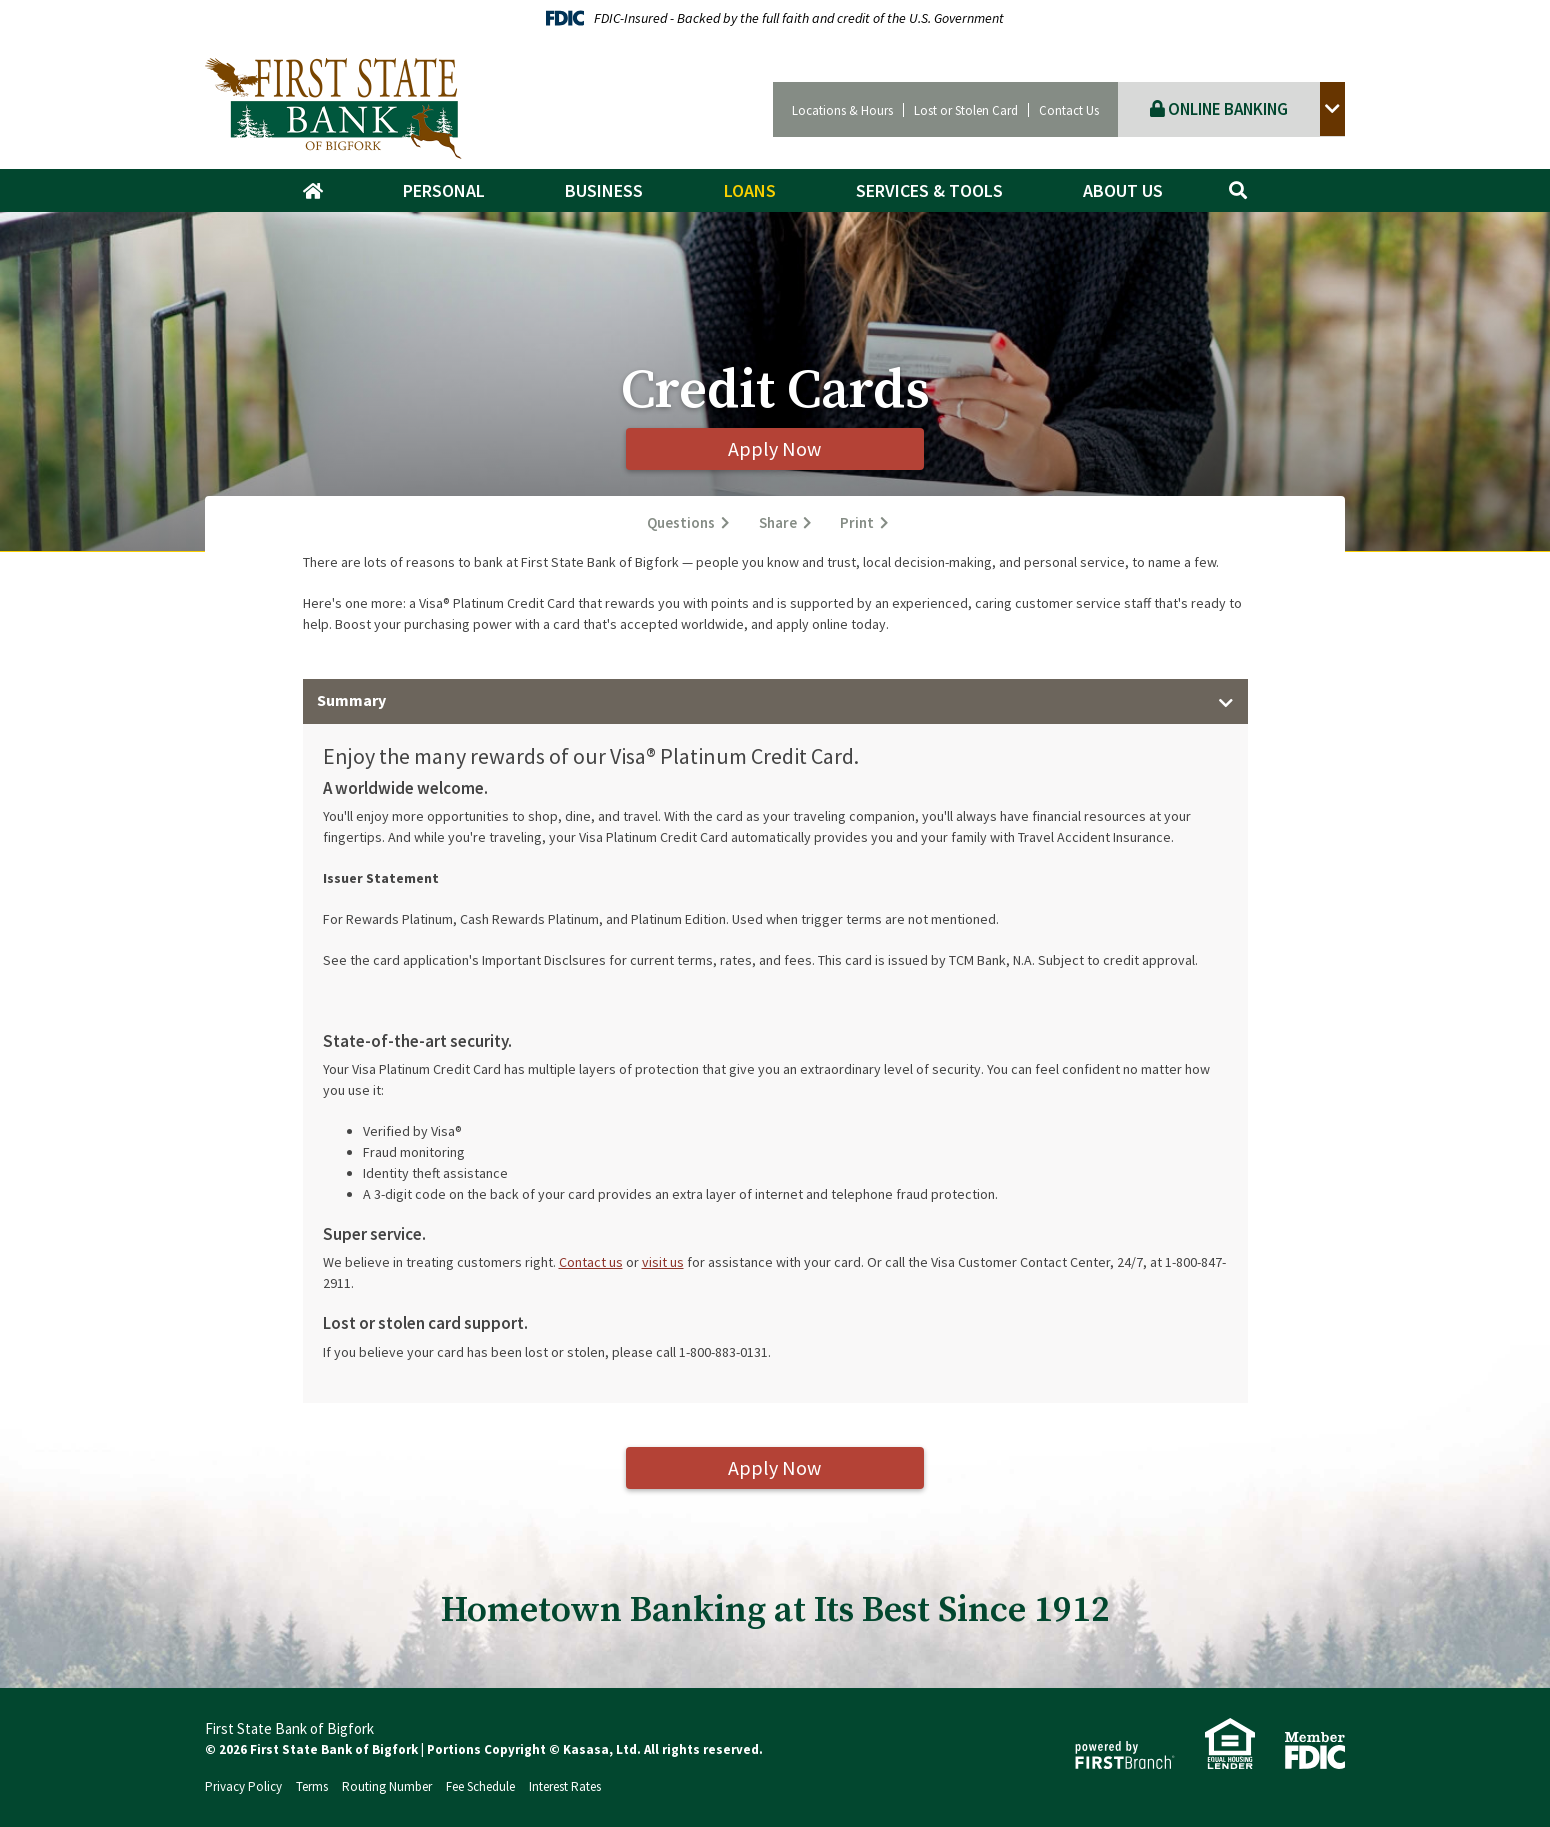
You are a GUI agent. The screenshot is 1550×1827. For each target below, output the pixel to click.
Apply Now (775, 448)
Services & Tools (929, 190)
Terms (312, 1786)
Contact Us (1069, 110)
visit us (663, 1262)
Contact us (591, 1262)
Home (323, 191)
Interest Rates (565, 1786)
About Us (1123, 190)
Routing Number (387, 1786)
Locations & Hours (842, 110)
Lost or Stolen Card (966, 110)
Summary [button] (351, 700)
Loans (750, 190)
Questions (681, 523)
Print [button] (858, 523)
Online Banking (1219, 109)
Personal (444, 190)
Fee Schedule (480, 1786)
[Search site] (1238, 190)
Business (604, 190)
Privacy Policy (243, 1786)
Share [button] (778, 523)
